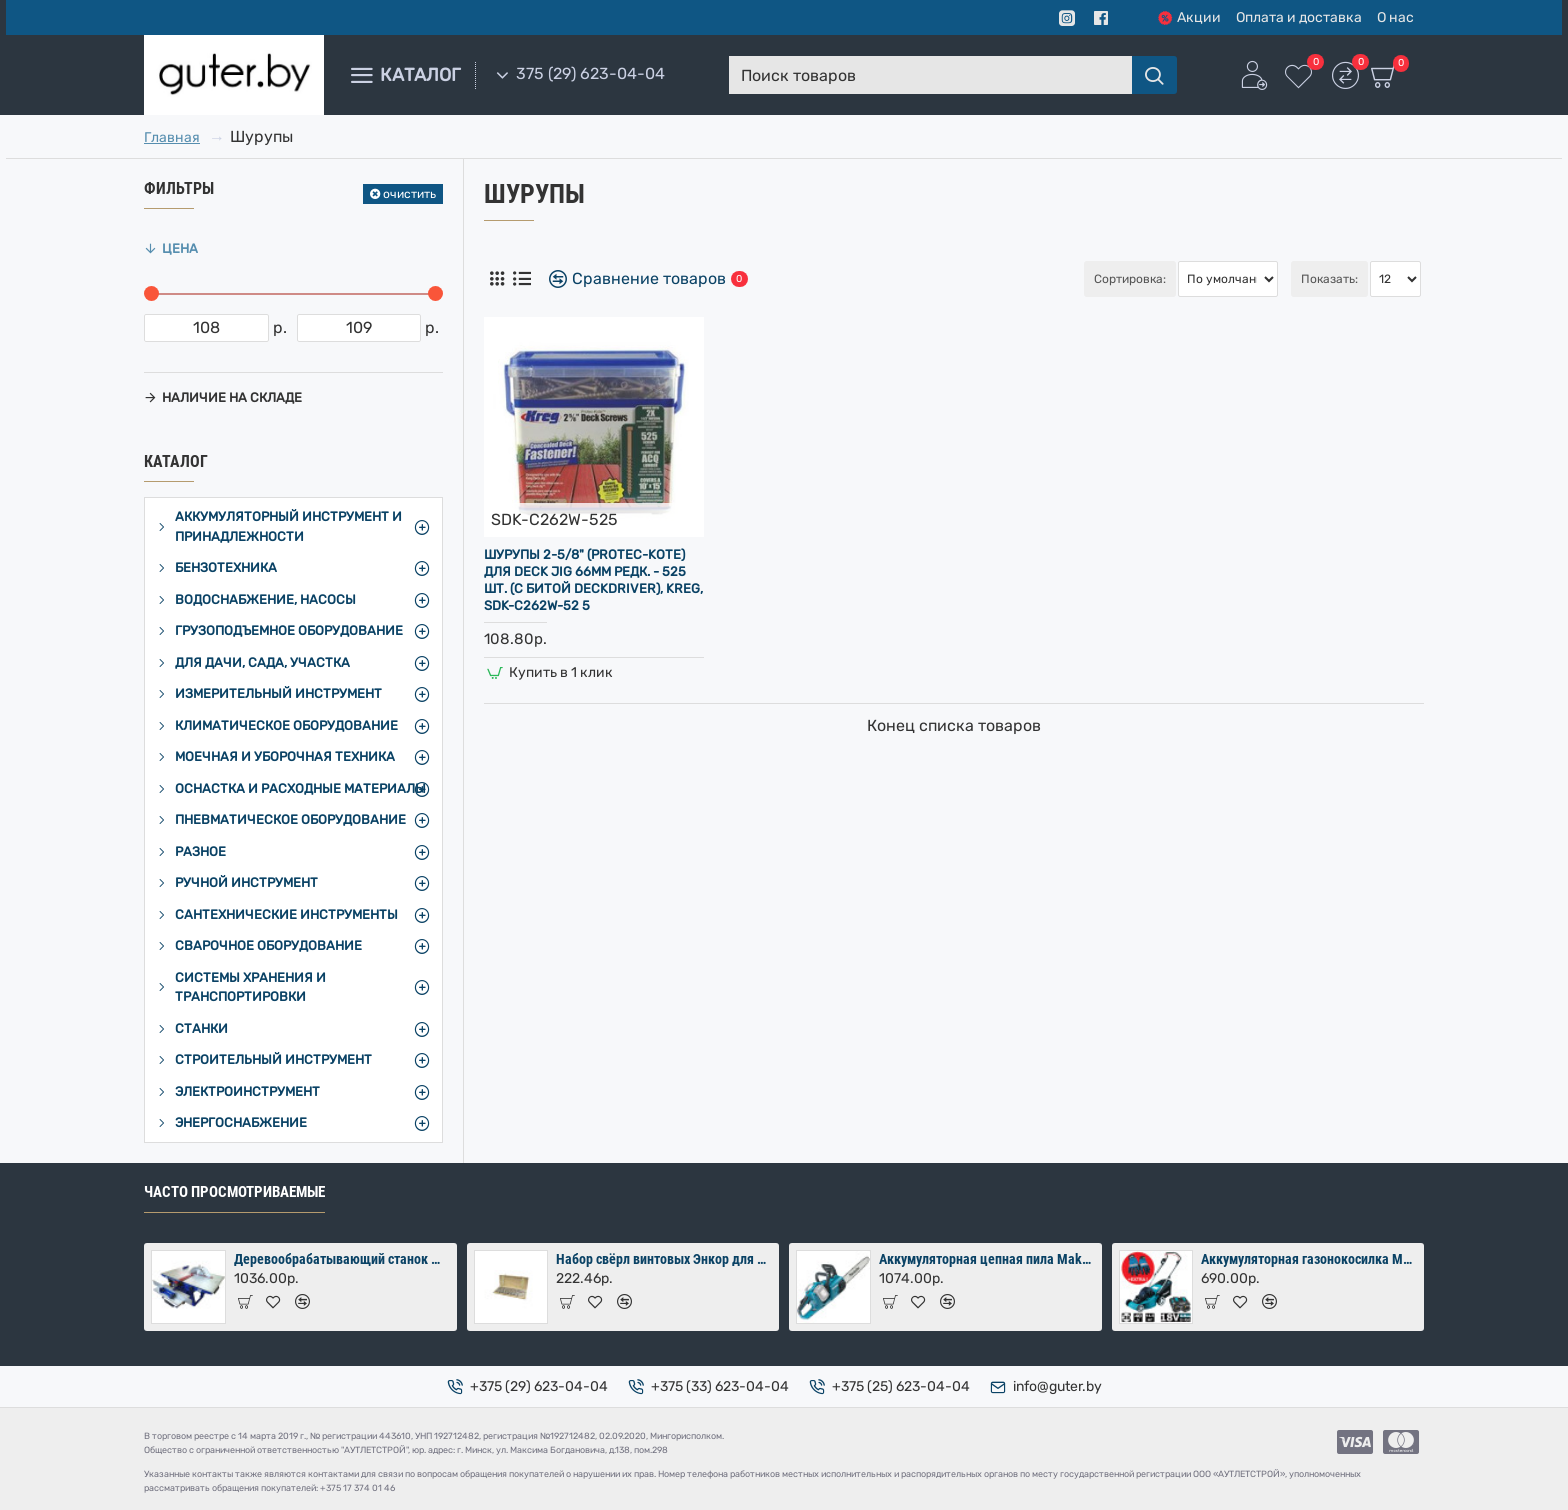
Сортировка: (1025, 279)
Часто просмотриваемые (234, 1192)
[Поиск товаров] (1154, 75)
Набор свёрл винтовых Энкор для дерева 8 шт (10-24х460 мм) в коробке (664, 1259)
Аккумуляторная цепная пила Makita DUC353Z (987, 1259)
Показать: (1329, 279)
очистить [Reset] (409, 194)
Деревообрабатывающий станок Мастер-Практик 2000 (342, 1259)
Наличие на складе (232, 397)
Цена (180, 248)
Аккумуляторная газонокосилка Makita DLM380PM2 (1309, 1259)
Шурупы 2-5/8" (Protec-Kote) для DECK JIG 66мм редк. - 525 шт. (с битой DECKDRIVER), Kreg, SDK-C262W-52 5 (593, 580)
